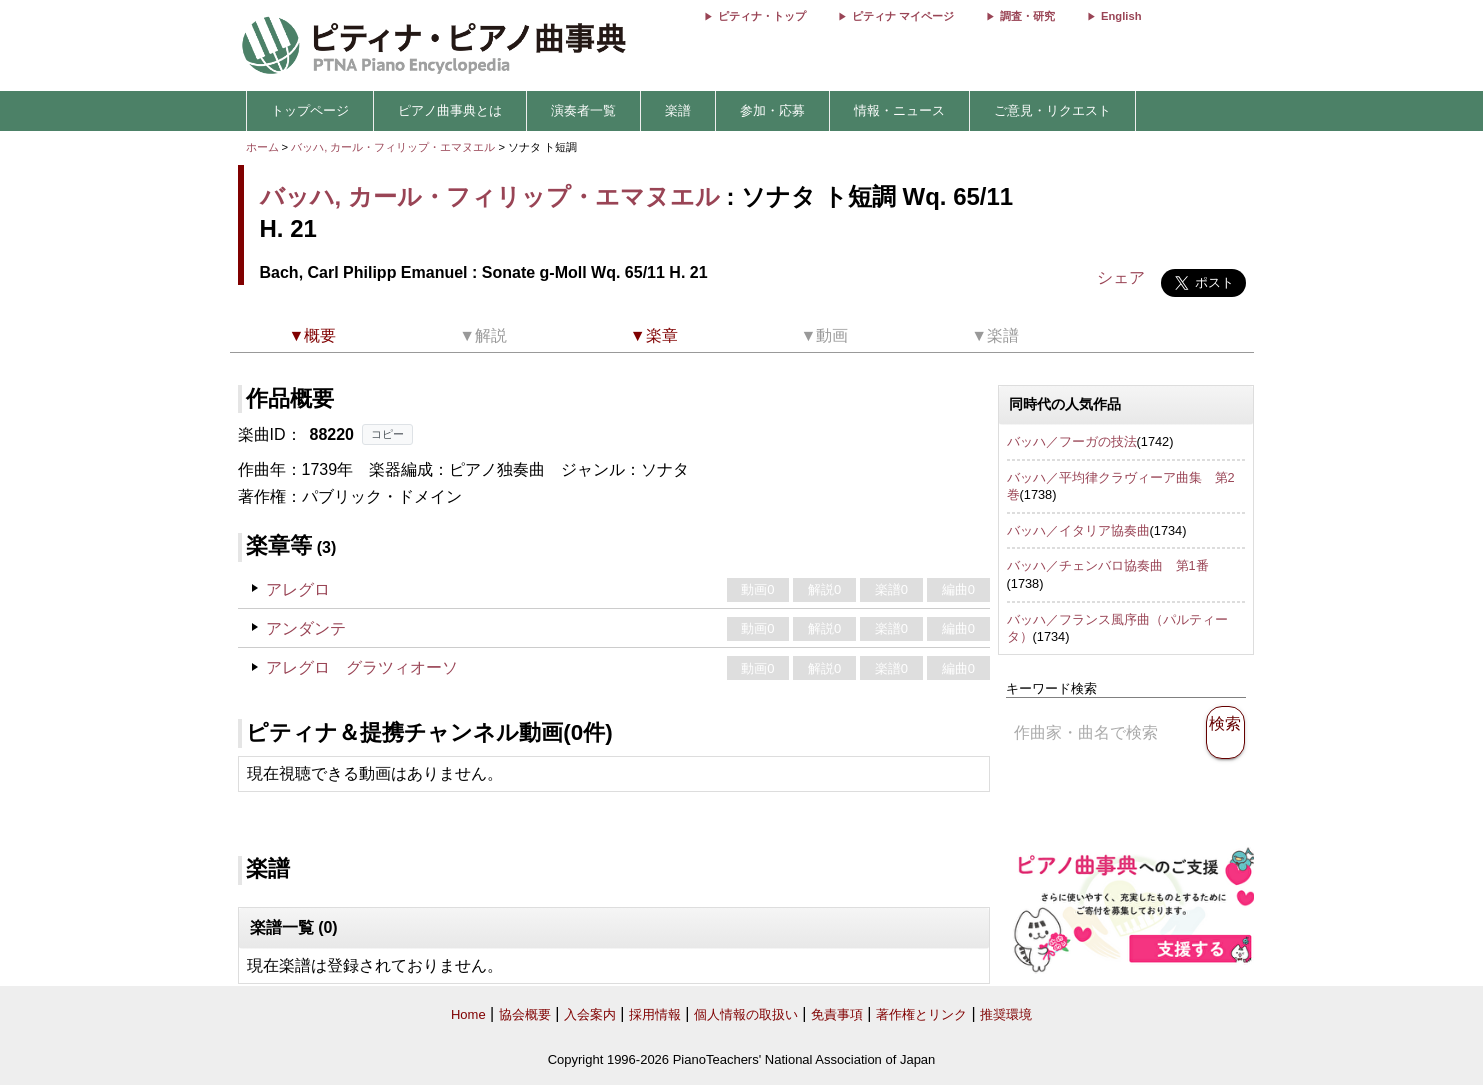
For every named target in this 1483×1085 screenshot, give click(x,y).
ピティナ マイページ (903, 16)
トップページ (310, 110)
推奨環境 (1006, 1014)
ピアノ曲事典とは (450, 110)
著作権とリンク (921, 1014)
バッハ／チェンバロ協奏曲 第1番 (1108, 565)
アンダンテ (306, 628)
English (1121, 16)
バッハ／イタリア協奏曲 (1078, 530)
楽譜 (678, 110)
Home (468, 1014)
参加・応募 (772, 110)
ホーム (262, 147)
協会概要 (525, 1014)
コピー (387, 434)
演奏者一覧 (583, 110)
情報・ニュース (899, 110)
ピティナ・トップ (762, 16)
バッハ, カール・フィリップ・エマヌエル (393, 147)
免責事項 (837, 1014)
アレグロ (298, 589)
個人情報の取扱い (746, 1014)
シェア (1121, 277)
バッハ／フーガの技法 (1072, 441)
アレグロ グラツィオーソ (362, 667)
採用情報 (655, 1014)
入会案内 (590, 1014)
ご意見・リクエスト (1052, 110)
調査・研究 (1027, 16)
